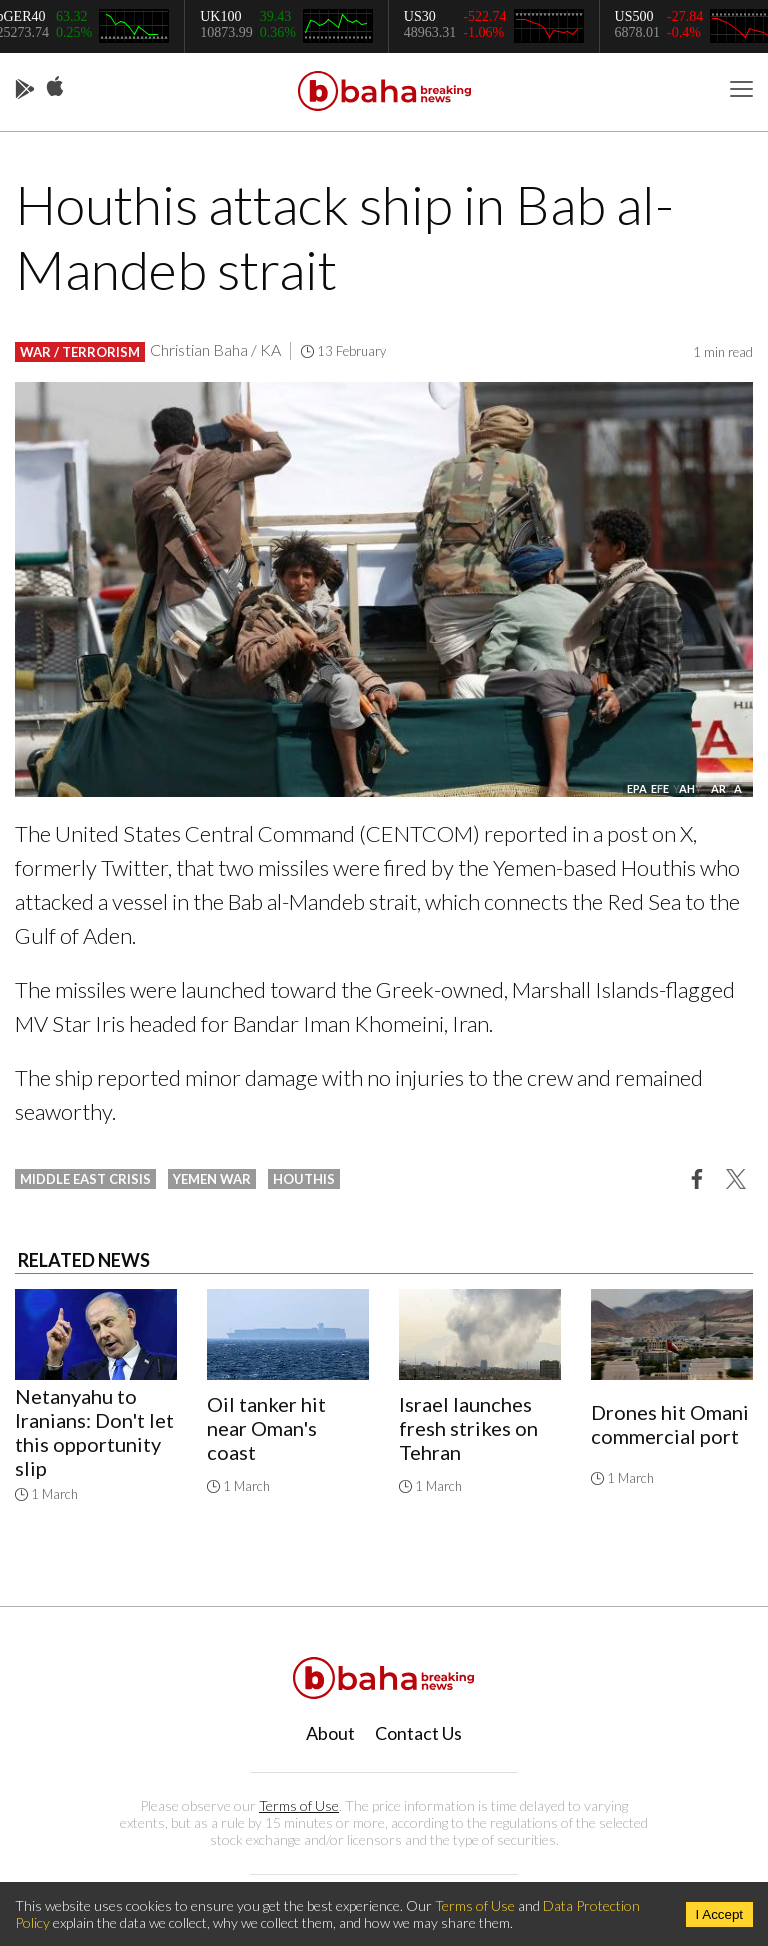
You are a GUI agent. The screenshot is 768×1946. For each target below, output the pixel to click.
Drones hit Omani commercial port (670, 1424)
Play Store (25, 90)
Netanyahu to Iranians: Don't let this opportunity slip (94, 1432)
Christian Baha (199, 349)
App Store (55, 87)
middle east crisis (85, 1179)
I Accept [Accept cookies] (719, 1914)
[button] (697, 1178)
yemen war (212, 1179)
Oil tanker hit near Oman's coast (266, 1428)
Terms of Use (299, 1805)
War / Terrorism (80, 352)
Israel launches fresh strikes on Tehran (468, 1428)
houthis (304, 1179)
